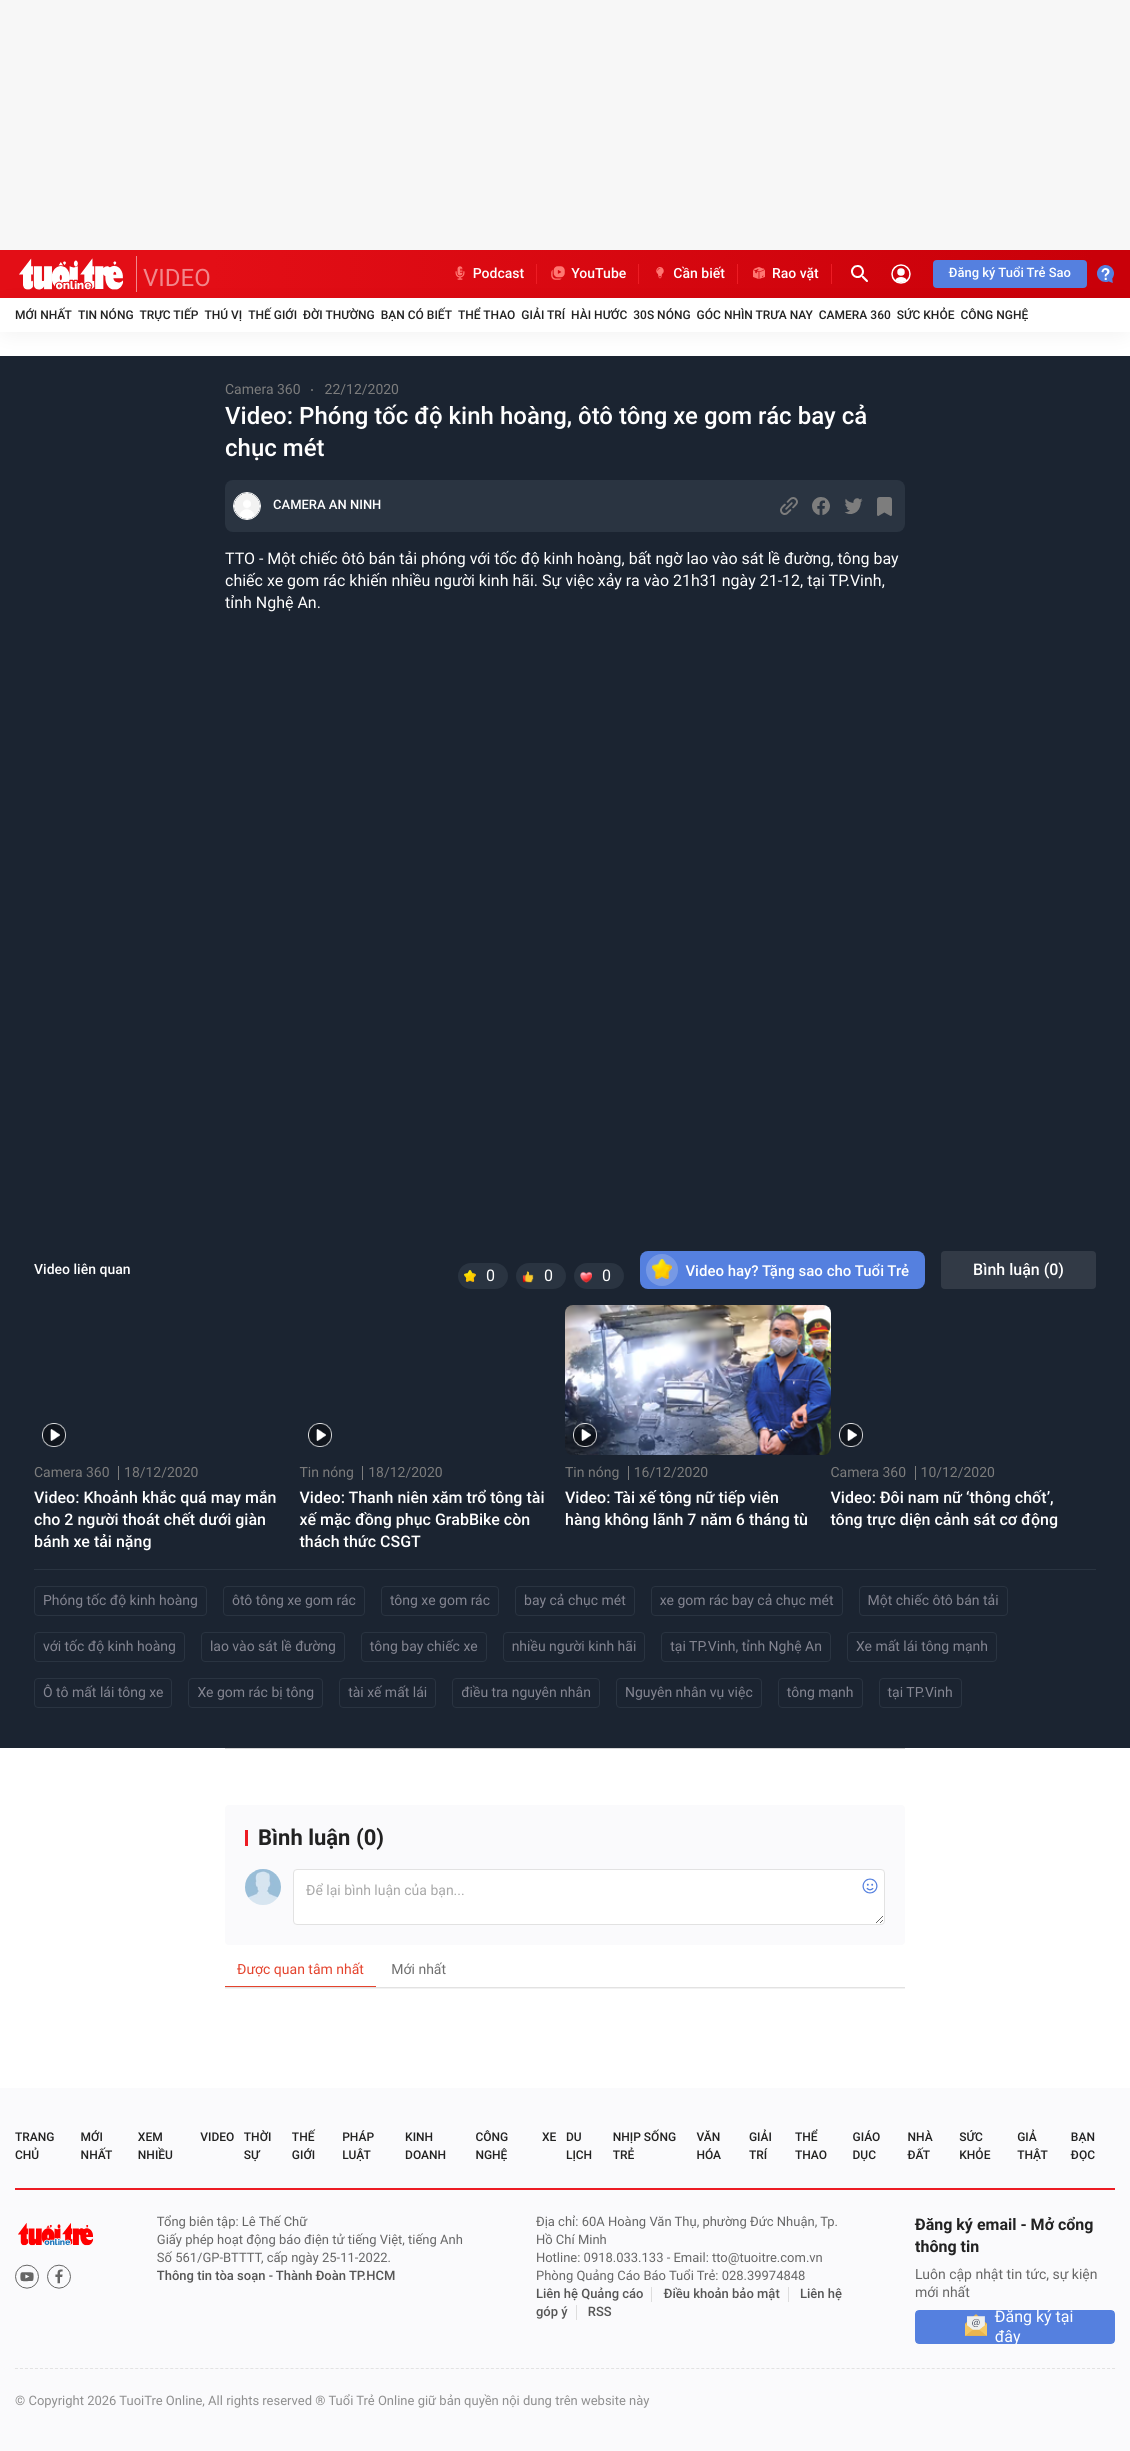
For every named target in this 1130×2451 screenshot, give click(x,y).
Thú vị (223, 315)
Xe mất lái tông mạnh (922, 1647)
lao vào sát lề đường (273, 1647)
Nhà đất (919, 2146)
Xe (549, 2137)
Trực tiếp (169, 315)
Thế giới (272, 315)
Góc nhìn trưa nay (755, 315)
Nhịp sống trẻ (644, 2146)
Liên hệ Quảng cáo (590, 2294)
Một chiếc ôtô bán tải (933, 1601)
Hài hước (599, 315)
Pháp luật (358, 2146)
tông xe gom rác (440, 1601)
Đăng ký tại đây (1034, 2327)
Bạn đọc (1083, 2146)
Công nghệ (994, 315)
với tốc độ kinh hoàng (109, 1647)
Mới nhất (43, 315)
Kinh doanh (425, 2146)
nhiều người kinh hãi (574, 1647)
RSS (600, 2312)
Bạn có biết (416, 315)
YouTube (587, 274)
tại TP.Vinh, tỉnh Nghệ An (746, 1647)
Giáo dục (867, 2146)
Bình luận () (1018, 1269)
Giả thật (1032, 2146)
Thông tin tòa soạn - (216, 2276)
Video (217, 2137)
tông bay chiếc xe (424, 1647)
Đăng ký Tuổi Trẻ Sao (1010, 273)
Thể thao (486, 315)
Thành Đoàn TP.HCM (335, 2276)
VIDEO (177, 278)
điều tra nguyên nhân (526, 1693)
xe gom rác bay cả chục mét (747, 1601)
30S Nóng (661, 315)
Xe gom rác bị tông (255, 1693)
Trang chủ (34, 2146)
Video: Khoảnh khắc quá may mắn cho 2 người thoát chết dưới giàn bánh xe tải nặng (155, 1519)
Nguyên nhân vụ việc (689, 1693)
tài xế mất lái (387, 1693)
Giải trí (543, 315)
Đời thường (339, 315)
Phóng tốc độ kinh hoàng (120, 1601)
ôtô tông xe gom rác (294, 1601)
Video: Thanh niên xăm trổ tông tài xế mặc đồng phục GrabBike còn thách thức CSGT (422, 1519)
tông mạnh (820, 1693)
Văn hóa (708, 2146)
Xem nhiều (155, 2146)
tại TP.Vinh (920, 1693)
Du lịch (579, 2146)
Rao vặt (784, 274)
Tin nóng (106, 315)
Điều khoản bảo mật (722, 2294)
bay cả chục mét (575, 1601)
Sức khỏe (926, 315)
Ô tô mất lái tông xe (103, 1693)
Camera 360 (855, 315)
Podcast (488, 274)
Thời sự (258, 2146)
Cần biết (688, 274)
